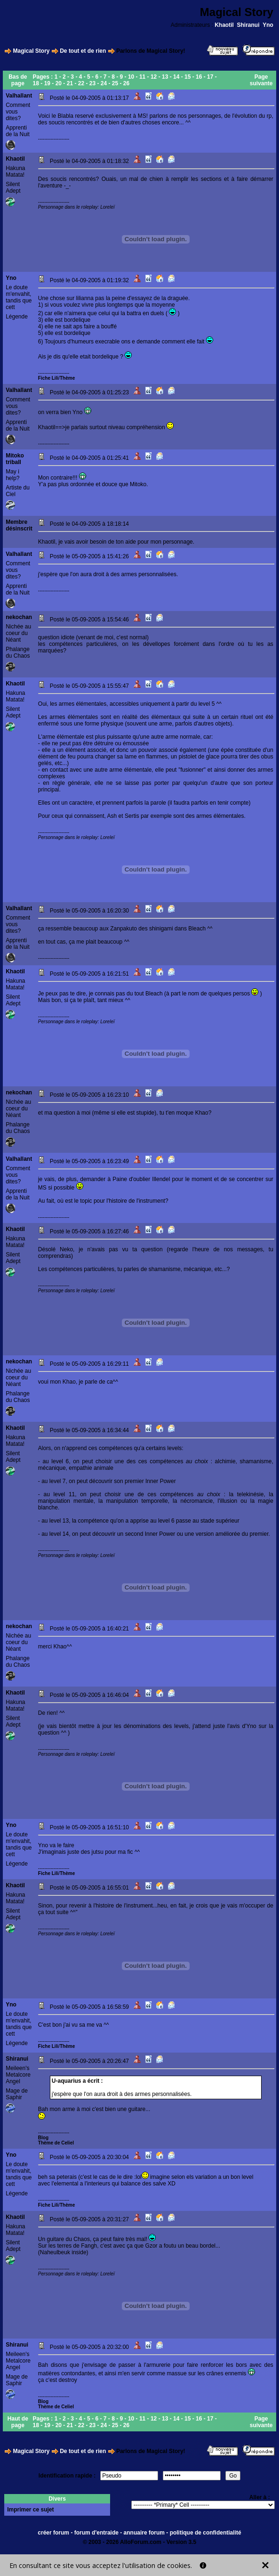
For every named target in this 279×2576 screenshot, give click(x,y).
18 (36, 83)
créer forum (53, 2532)
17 (210, 76)
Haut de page (18, 2422)
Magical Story (31, 51)
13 (165, 76)
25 (115, 83)
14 (176, 76)
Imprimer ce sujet (30, 2509)
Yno (268, 25)
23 (92, 83)
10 (131, 76)
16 (199, 76)
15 (187, 76)
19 (47, 83)
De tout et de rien (83, 51)
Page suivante (261, 80)
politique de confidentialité (205, 2532)
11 (142, 76)
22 (81, 83)
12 (154, 76)
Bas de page (17, 80)
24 (104, 83)
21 (70, 83)
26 (126, 83)
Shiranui (248, 25)
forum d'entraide (96, 2532)
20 (59, 83)
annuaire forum (144, 2532)
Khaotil (224, 25)
